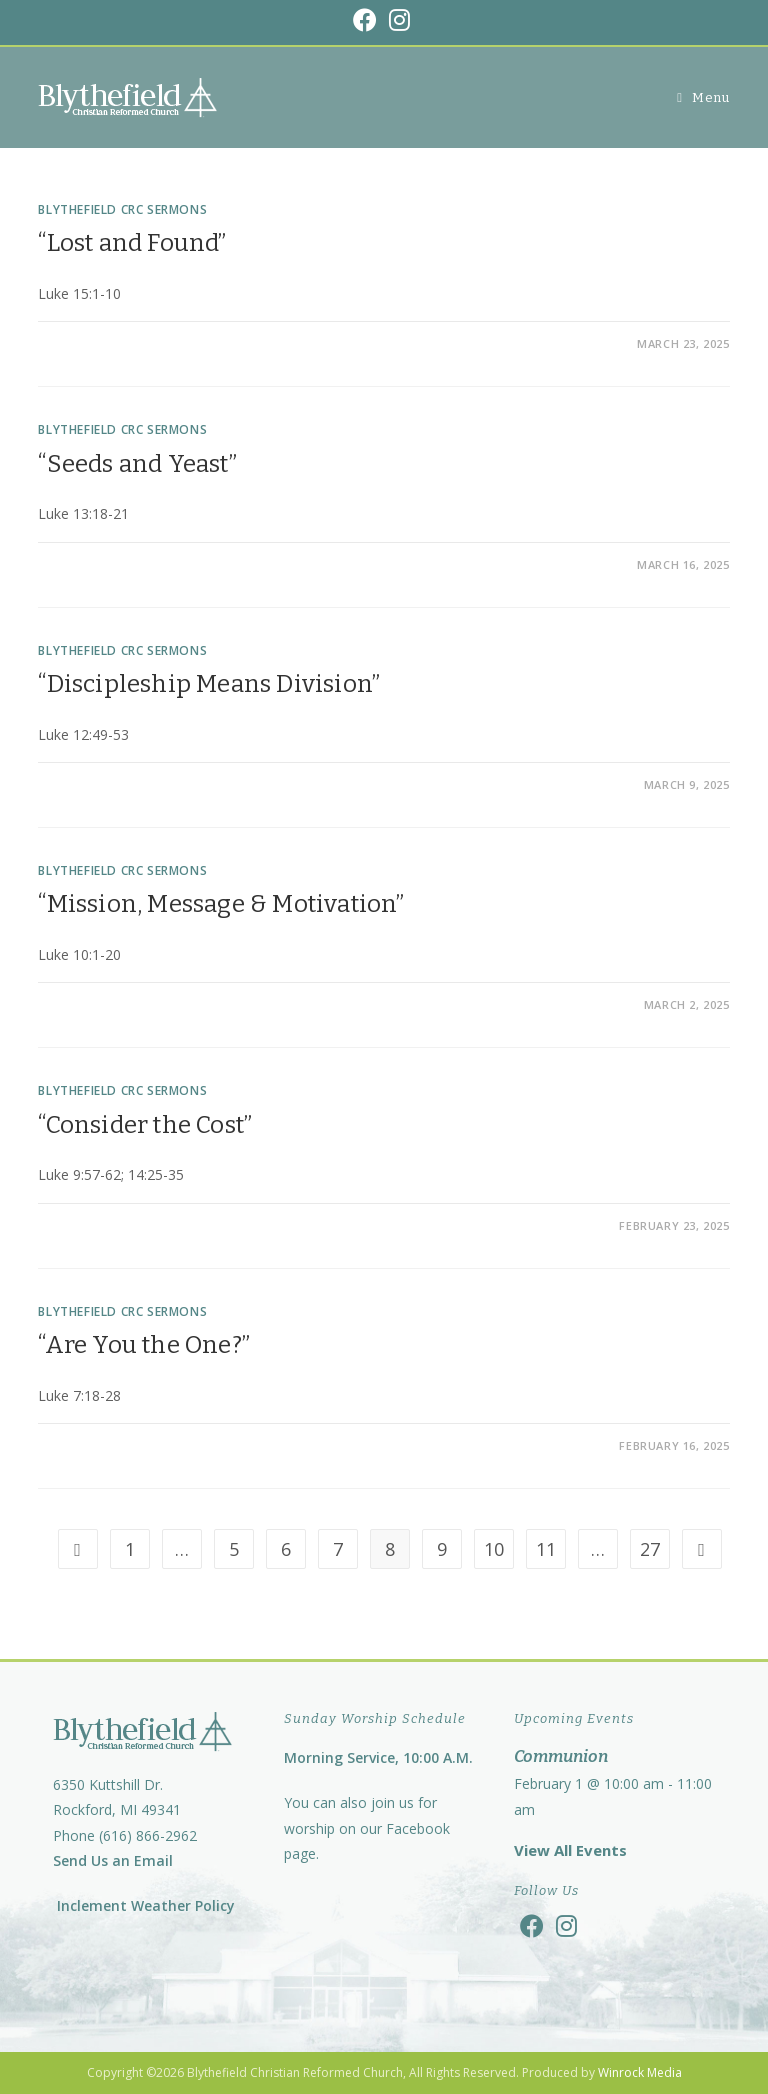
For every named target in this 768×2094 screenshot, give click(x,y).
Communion (561, 1756)
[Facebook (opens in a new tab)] (368, 20)
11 (546, 1549)
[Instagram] (566, 1925)
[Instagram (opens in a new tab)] (399, 20)
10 (494, 1549)
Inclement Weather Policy (144, 1905)
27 (650, 1549)
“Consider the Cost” (145, 1125)
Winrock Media (640, 2072)
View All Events (570, 1850)
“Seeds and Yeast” (137, 464)
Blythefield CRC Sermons (122, 209)
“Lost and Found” (132, 243)
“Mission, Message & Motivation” (221, 904)
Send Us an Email (113, 1860)
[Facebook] (532, 1925)
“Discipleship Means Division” (209, 684)
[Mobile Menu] (703, 97)
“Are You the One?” (144, 1345)
